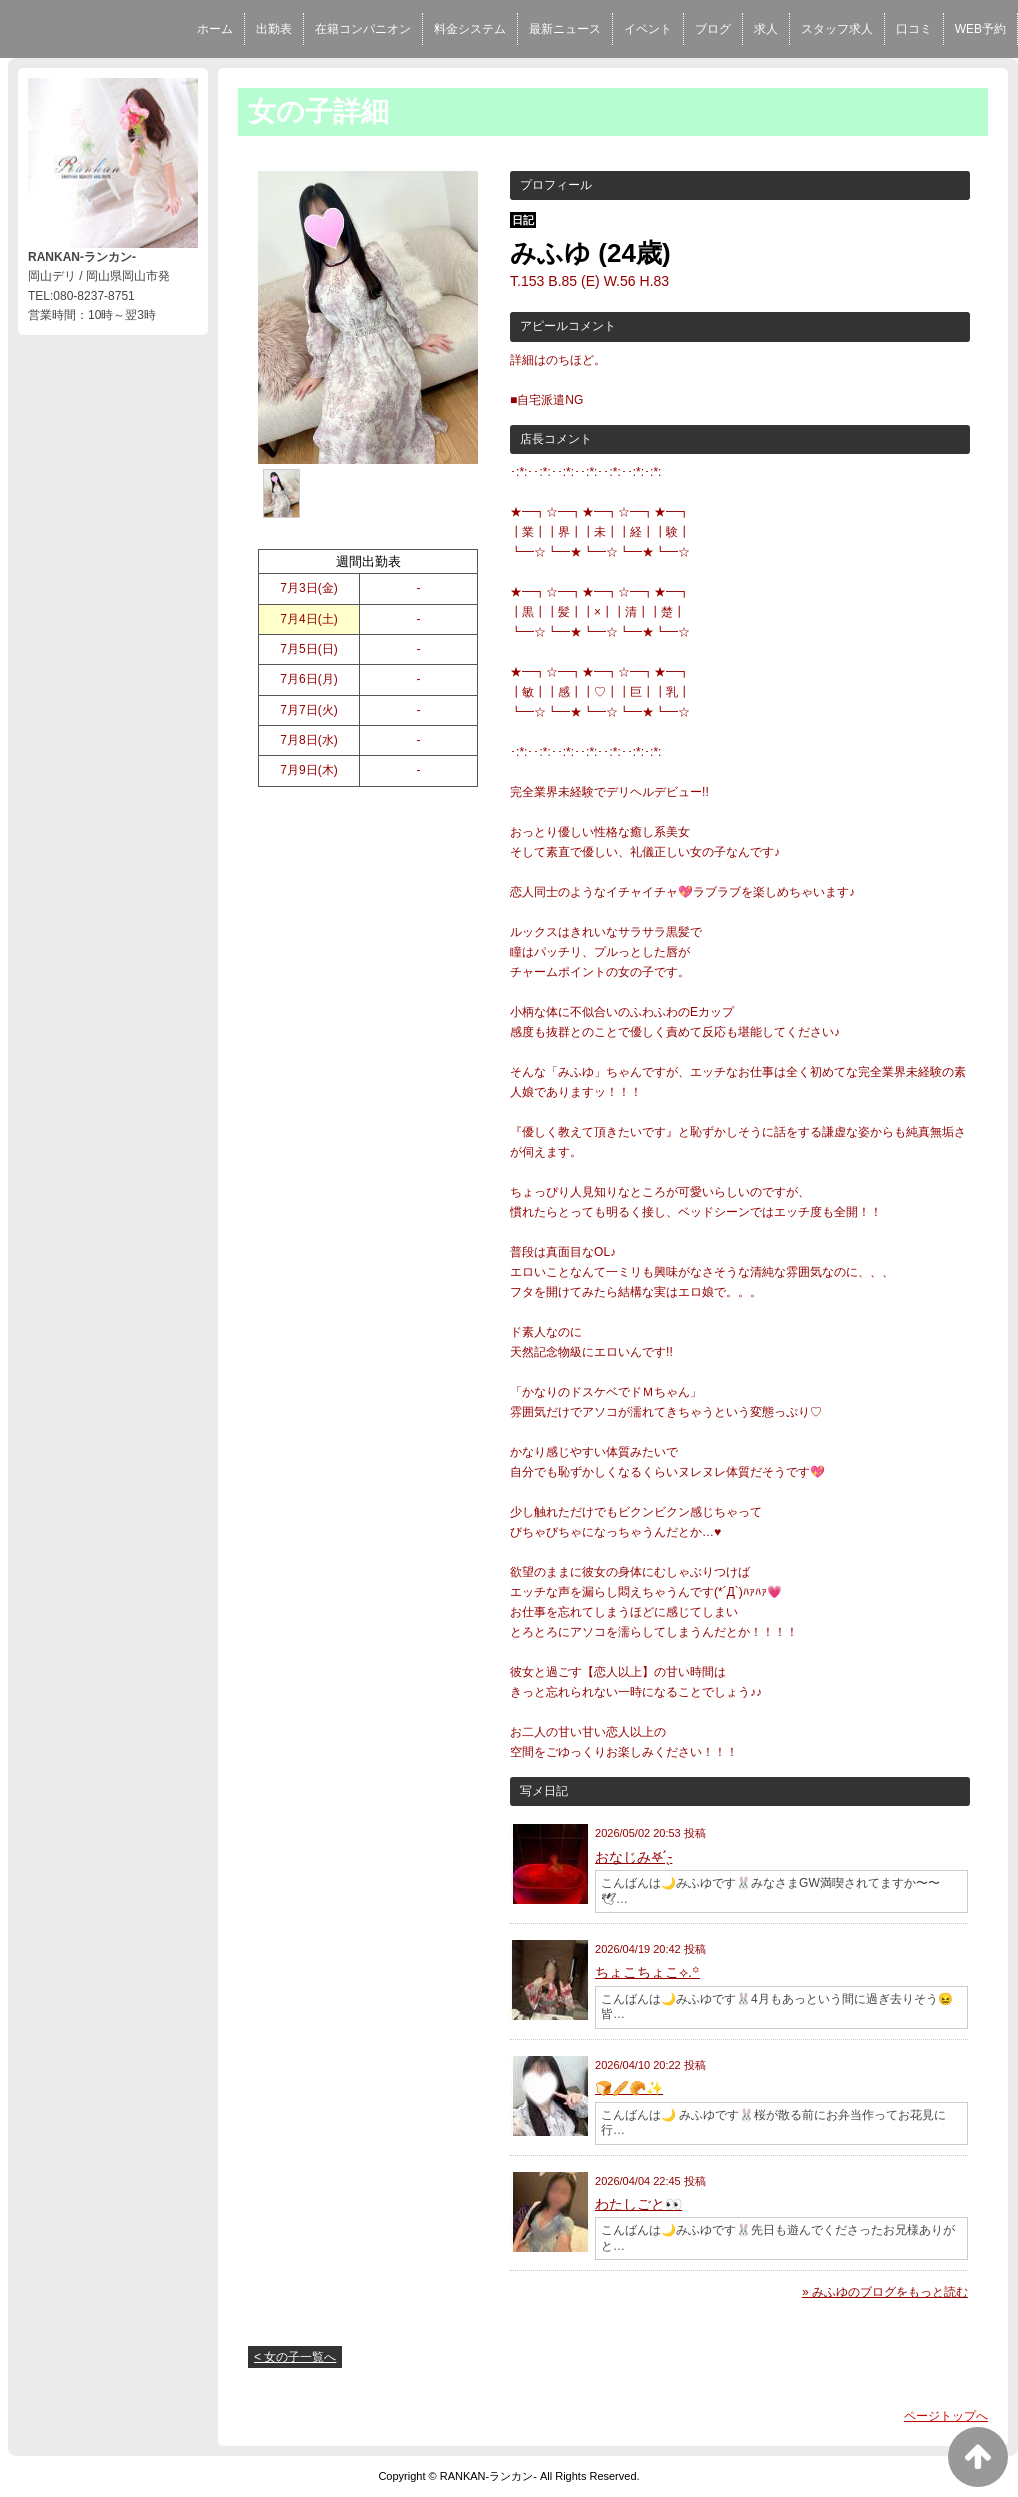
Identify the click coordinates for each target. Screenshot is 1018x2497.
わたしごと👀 (638, 2204)
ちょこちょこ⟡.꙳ (647, 1972)
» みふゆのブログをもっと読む (885, 2292)
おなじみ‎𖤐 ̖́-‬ (633, 1857)
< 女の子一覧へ (295, 2357)
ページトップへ (946, 2416)
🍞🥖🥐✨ (629, 2088)
